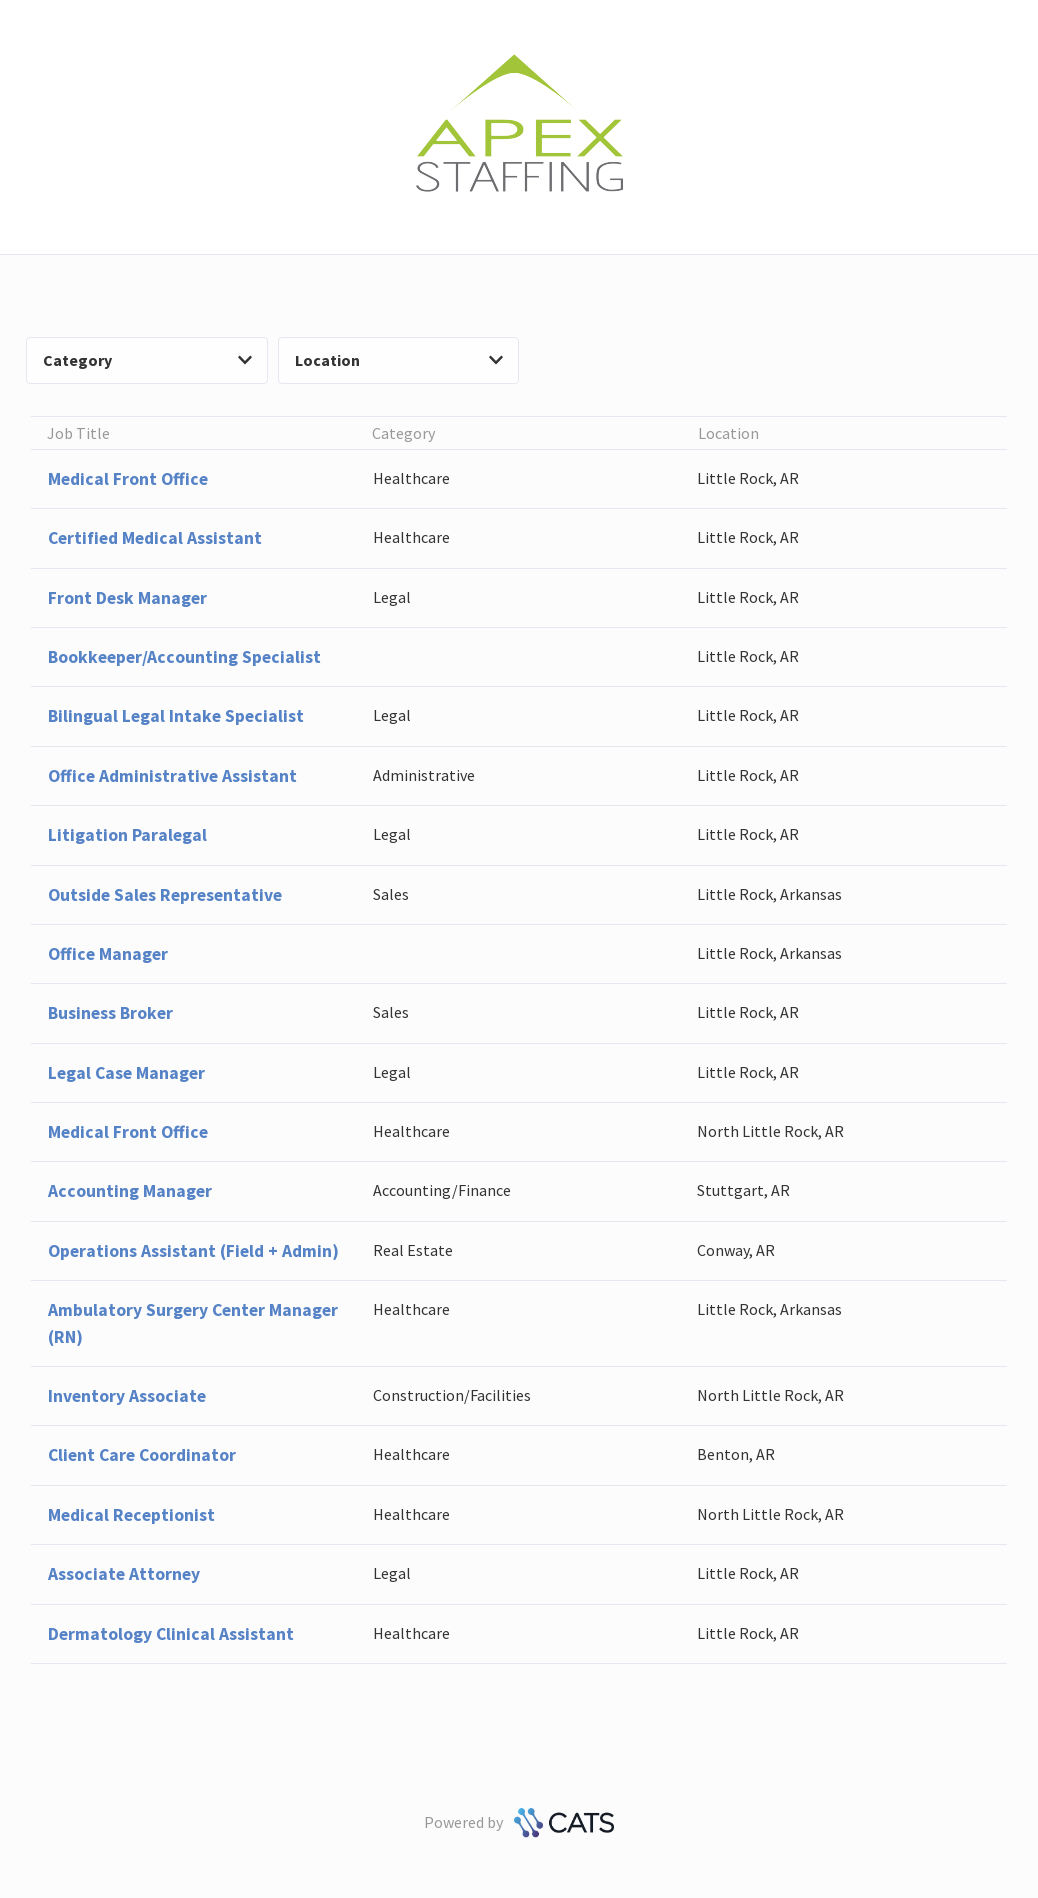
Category (147, 360)
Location (399, 360)
